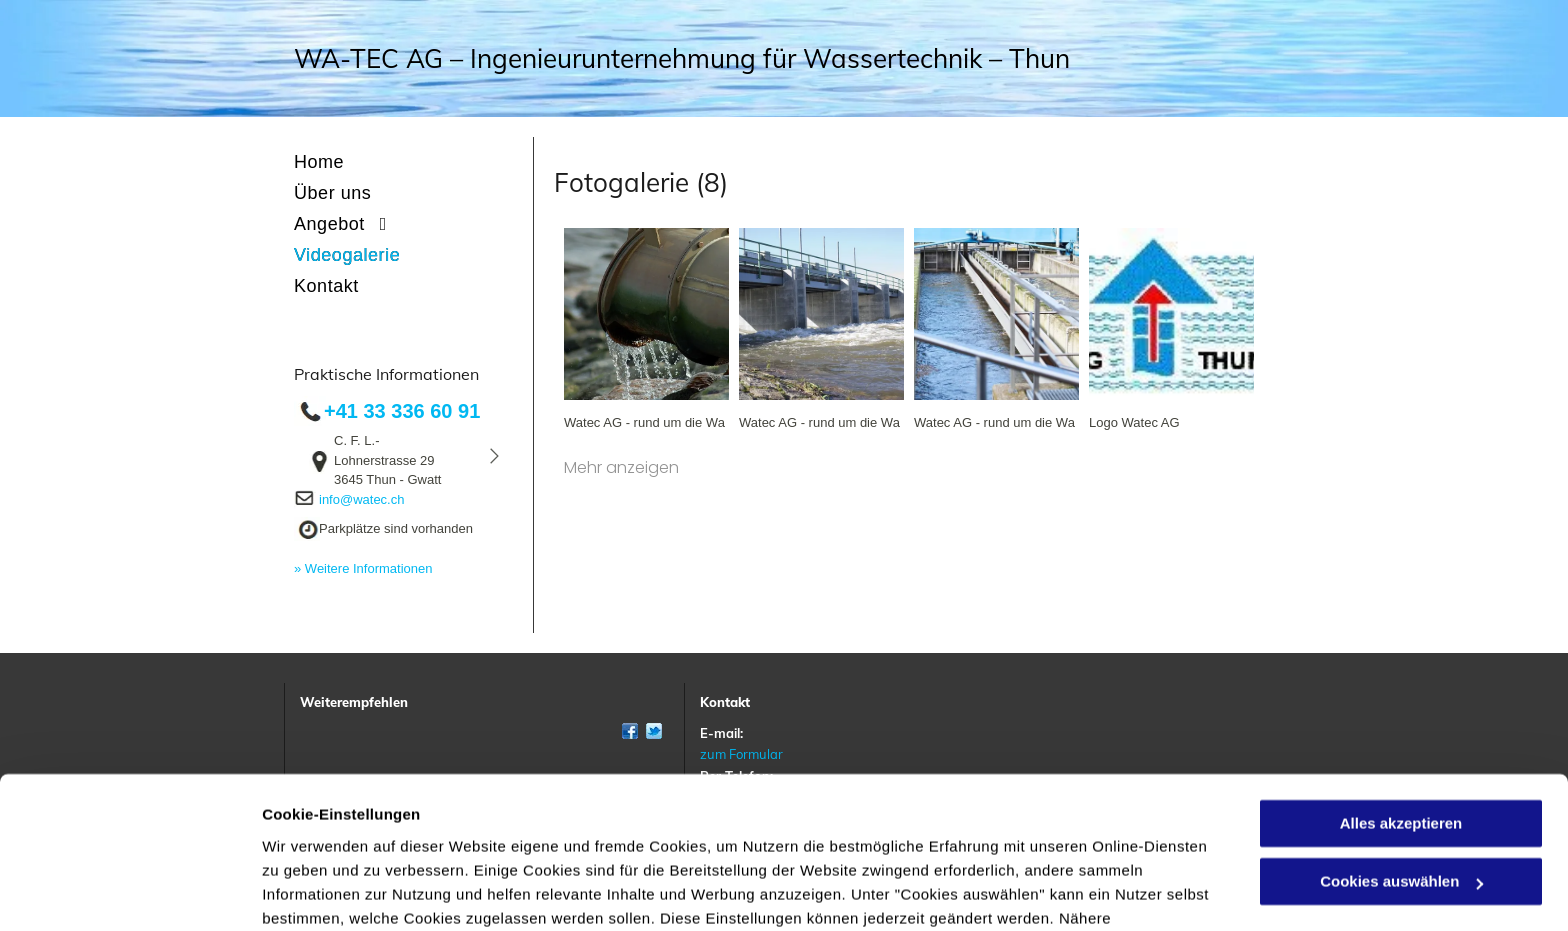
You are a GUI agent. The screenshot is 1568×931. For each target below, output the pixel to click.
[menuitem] (408, 162)
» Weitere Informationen (363, 568)
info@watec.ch (361, 499)
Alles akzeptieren (1401, 717)
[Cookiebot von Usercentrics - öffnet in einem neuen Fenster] (129, 892)
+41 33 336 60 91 (402, 411)
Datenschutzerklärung (753, 836)
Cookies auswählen (332, 891)
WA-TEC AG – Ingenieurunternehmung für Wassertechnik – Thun (682, 58)
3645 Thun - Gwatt (387, 479)
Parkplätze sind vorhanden (396, 528)
